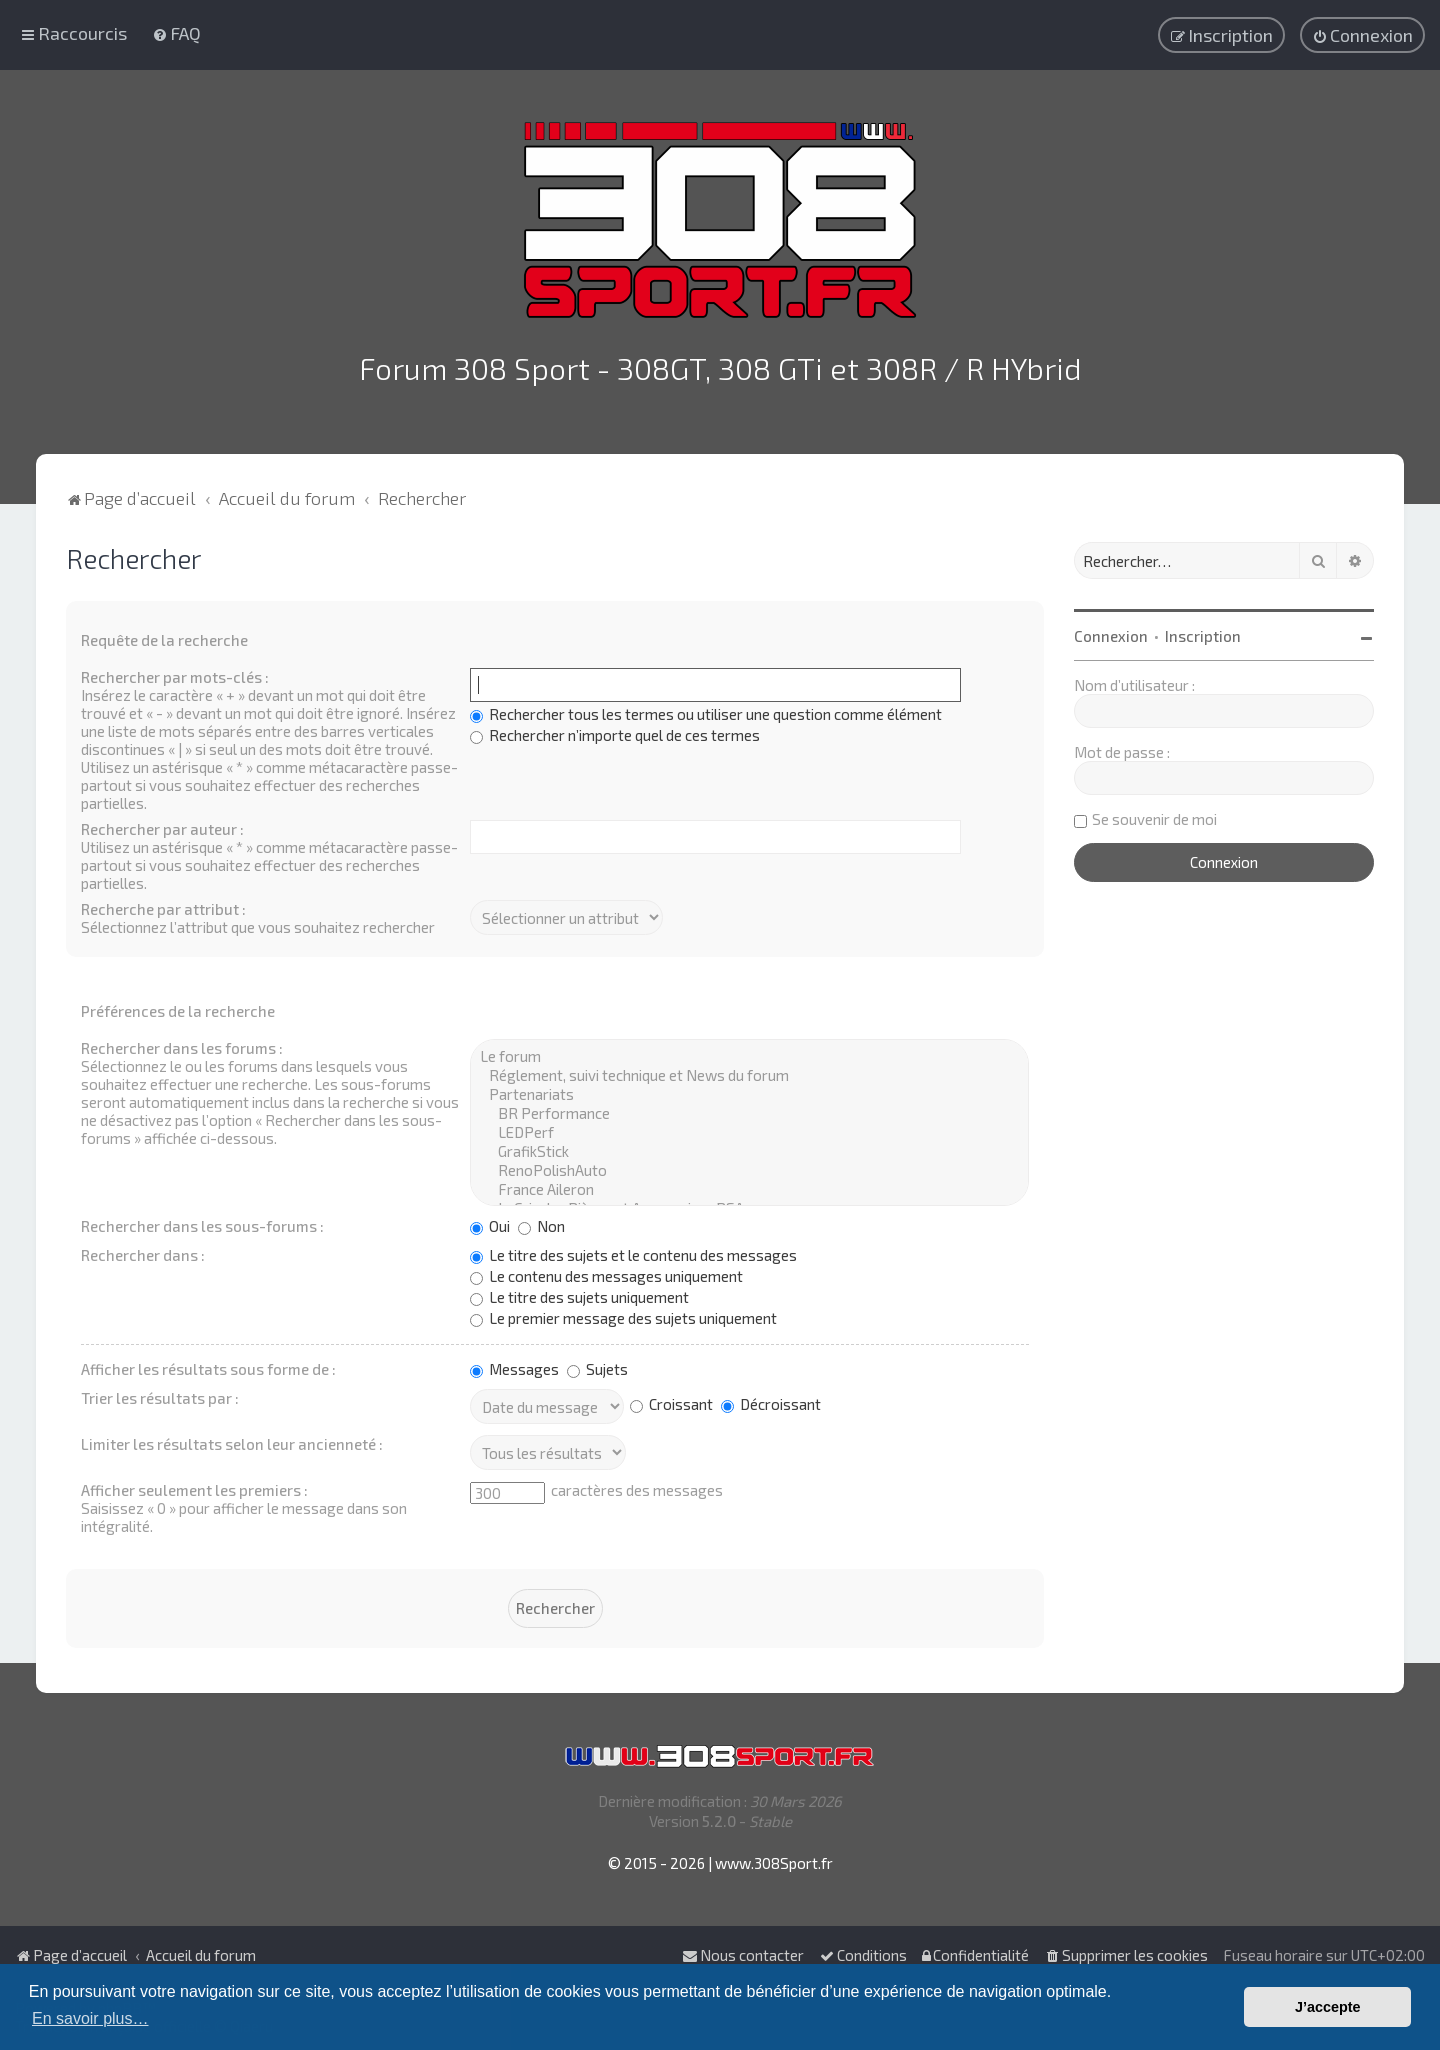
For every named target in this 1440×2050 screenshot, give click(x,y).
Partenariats (749, 1090)
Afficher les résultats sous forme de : (208, 1365)
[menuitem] (176, 33)
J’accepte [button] (1328, 2007)
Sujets (597, 1365)
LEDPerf (749, 1128)
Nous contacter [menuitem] (743, 1955)
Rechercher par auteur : (162, 825)
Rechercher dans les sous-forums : (202, 1222)
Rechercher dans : (143, 1251)
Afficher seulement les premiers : (194, 1486)
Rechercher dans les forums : (182, 1044)
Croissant (671, 1400)
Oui (490, 1222)
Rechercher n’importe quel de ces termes (615, 731)
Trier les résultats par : (160, 1394)
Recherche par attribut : (163, 905)
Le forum (749, 1052)
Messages (514, 1365)
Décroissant (771, 1400)
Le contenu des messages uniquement (606, 1272)
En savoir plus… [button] (90, 2018)
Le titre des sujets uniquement (579, 1293)
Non (541, 1222)
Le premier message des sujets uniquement (623, 1314)
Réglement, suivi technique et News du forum (749, 1071)
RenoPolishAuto (749, 1166)
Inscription (1203, 632)
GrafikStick (749, 1147)
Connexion (1111, 632)
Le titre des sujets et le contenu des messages (633, 1251)
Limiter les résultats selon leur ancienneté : (232, 1440)
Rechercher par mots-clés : (175, 673)
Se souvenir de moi (1154, 815)
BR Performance (749, 1109)
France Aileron (749, 1185)
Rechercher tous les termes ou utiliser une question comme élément (706, 710)
